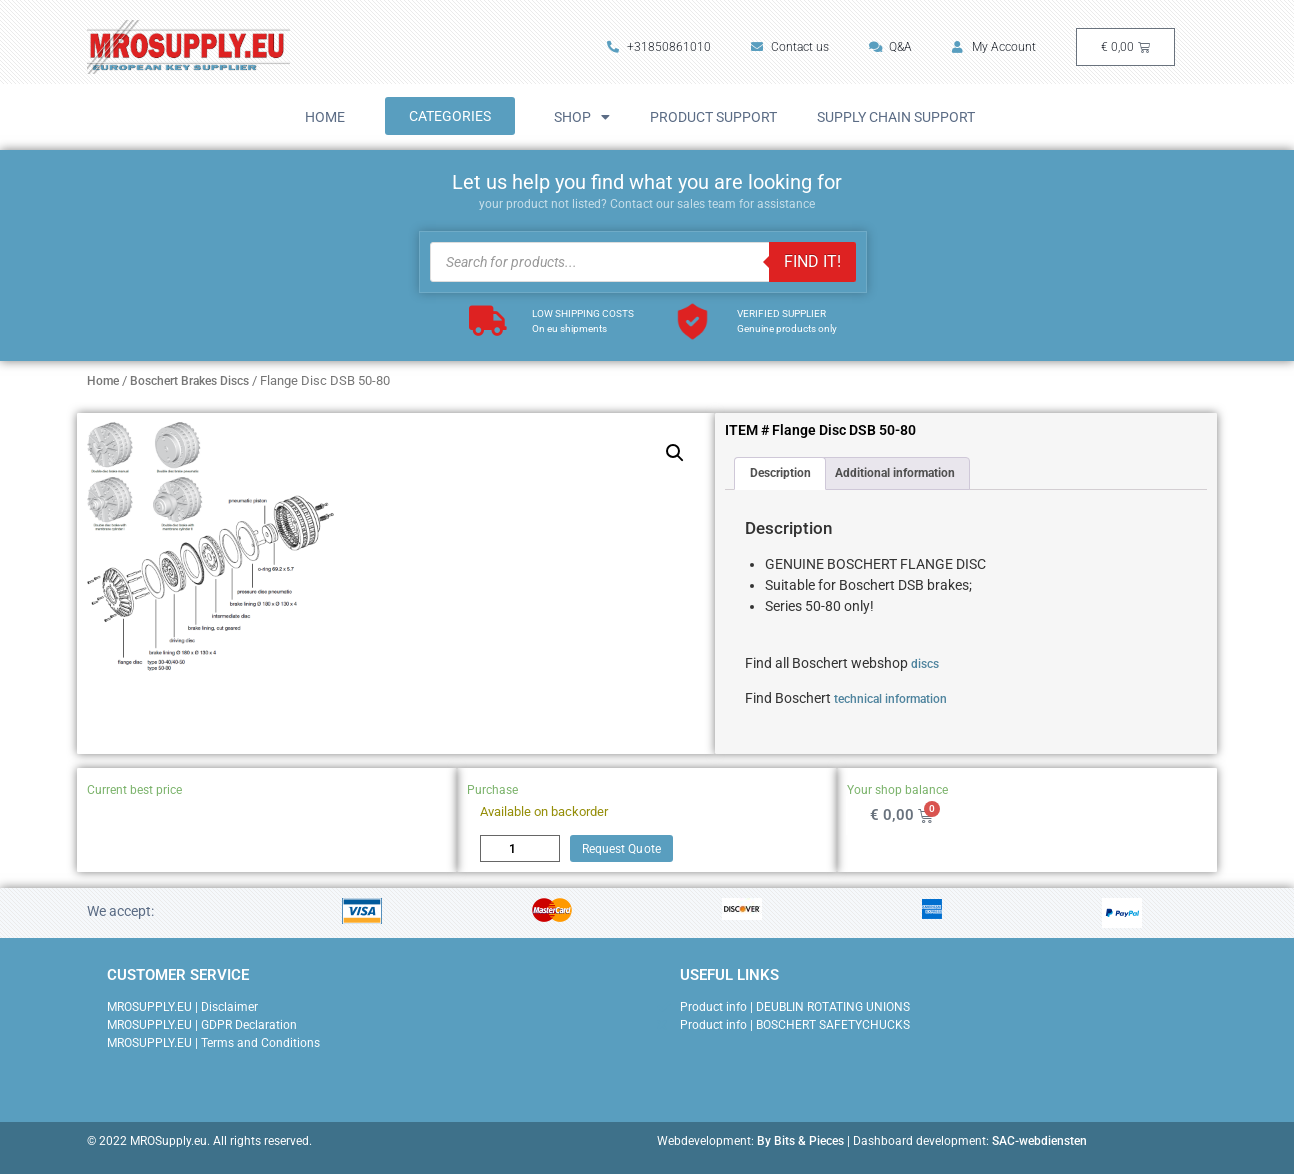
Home (325, 117)
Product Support (713, 117)
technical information (890, 699)
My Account (994, 47)
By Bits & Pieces (800, 1141)
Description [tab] (780, 473)
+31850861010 (659, 47)
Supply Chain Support (896, 117)
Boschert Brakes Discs (189, 381)
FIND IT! (812, 261)
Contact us (790, 47)
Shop (582, 117)
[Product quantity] (520, 848)
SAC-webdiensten (1039, 1141)
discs (925, 664)
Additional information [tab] (895, 473)
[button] (675, 453)
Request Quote (621, 849)
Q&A (890, 47)
